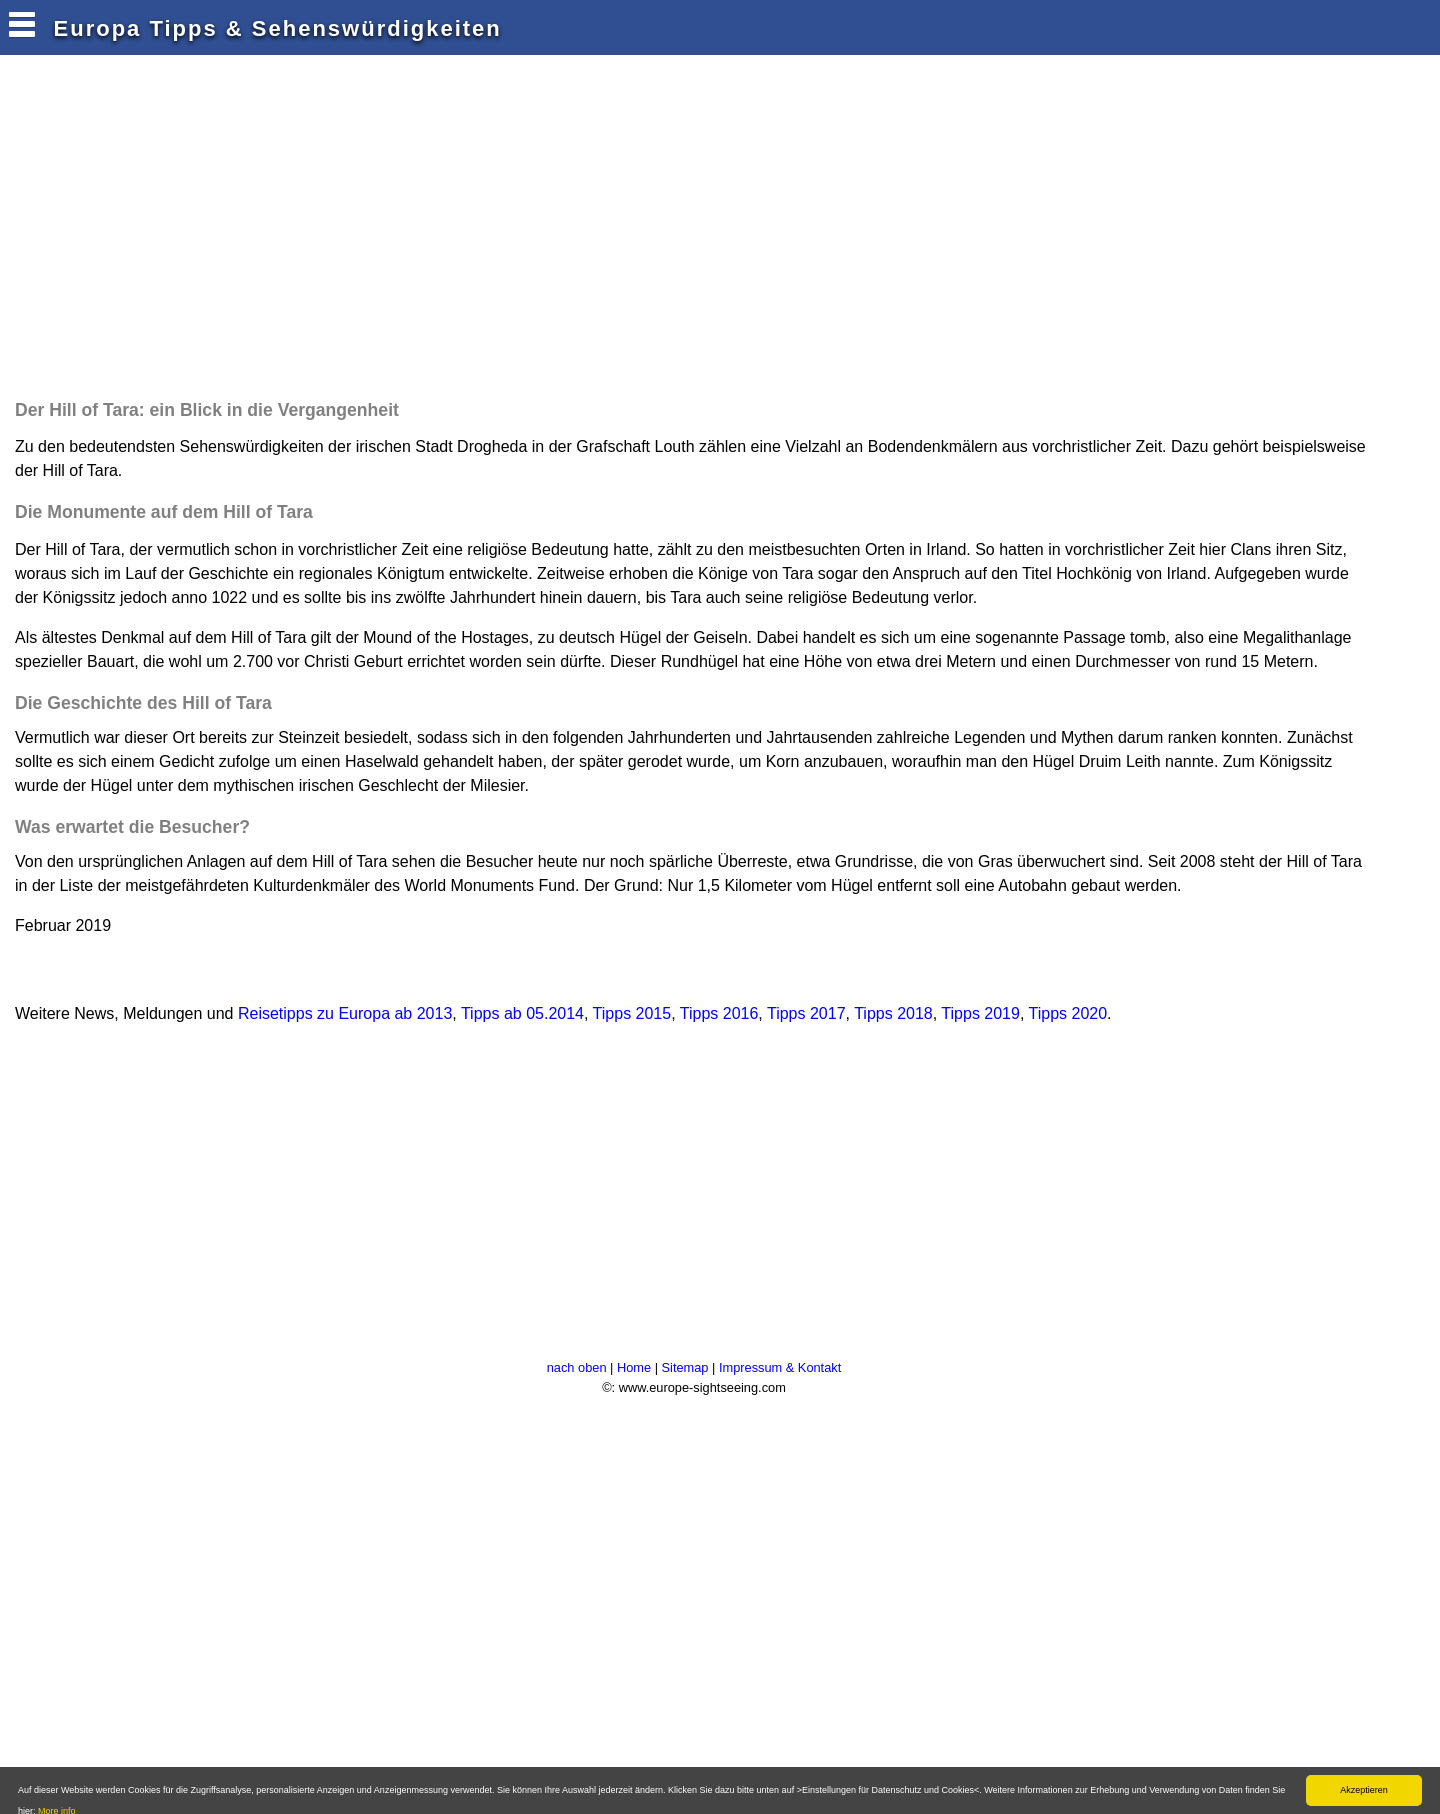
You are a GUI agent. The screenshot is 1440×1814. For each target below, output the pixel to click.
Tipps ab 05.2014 (522, 1013)
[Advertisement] (374, 232)
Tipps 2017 (806, 1013)
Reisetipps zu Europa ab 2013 (345, 1013)
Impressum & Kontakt (780, 1367)
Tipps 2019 (980, 1013)
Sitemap (685, 1367)
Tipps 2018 (893, 1013)
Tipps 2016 (719, 1013)
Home (634, 1367)
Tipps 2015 (632, 1013)
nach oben (577, 1367)
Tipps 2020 (1068, 1013)
